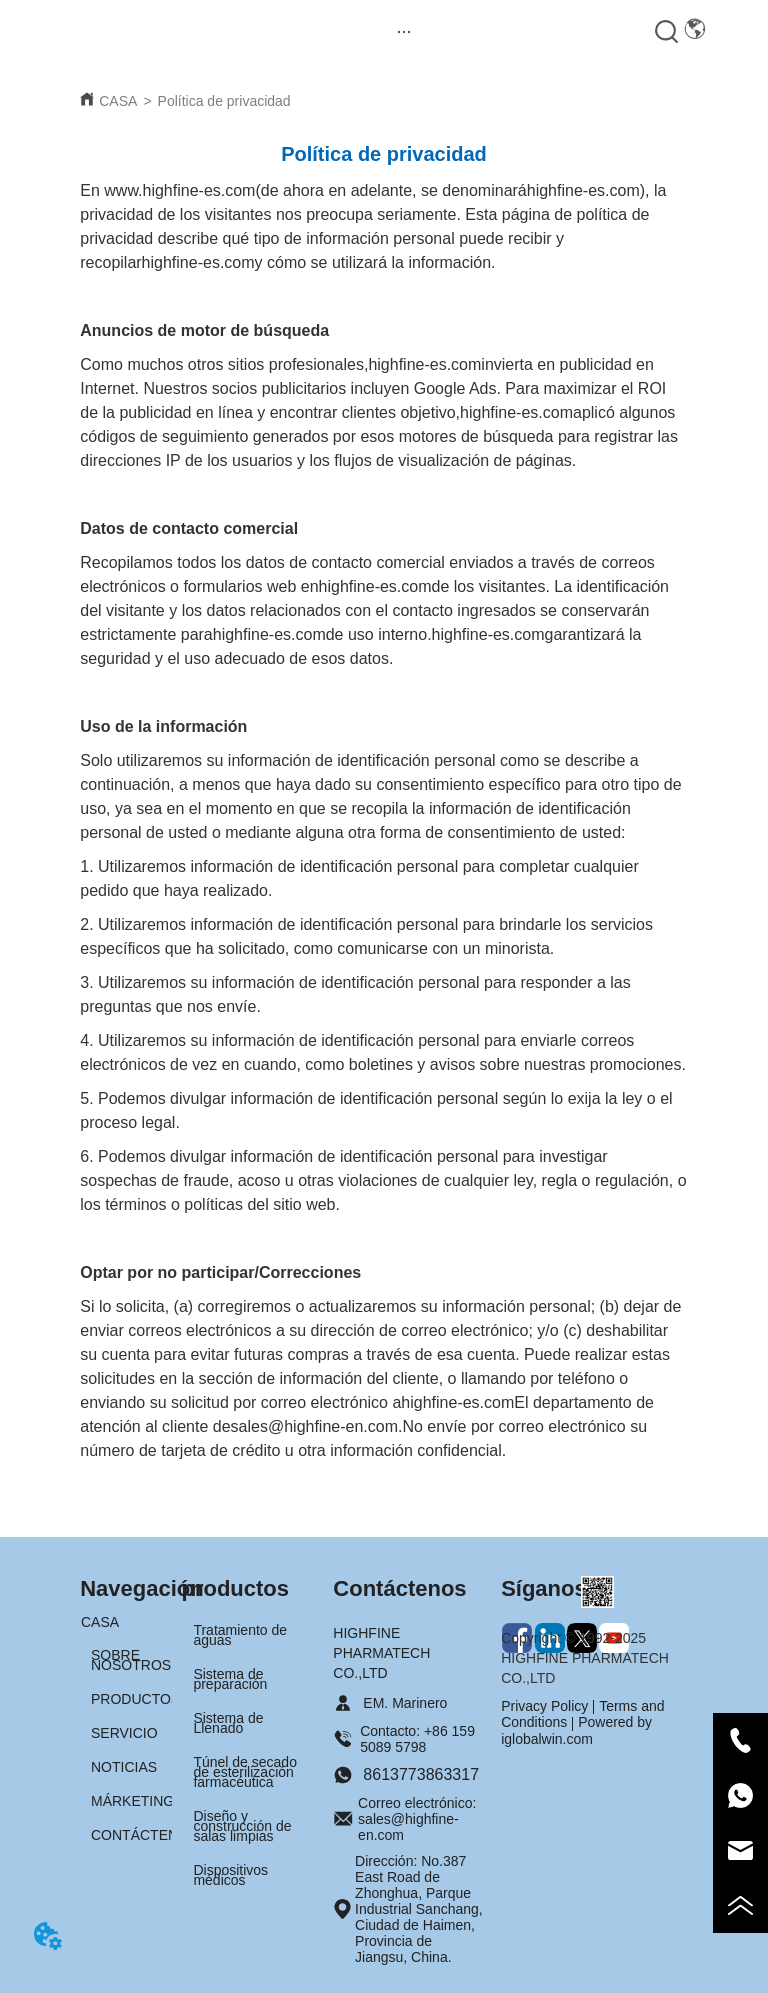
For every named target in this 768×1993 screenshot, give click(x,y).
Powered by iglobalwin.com (576, 1730)
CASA (118, 101)
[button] (404, 31)
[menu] (404, 31)
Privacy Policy (544, 1706)
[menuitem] (404, 31)
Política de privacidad (224, 101)
